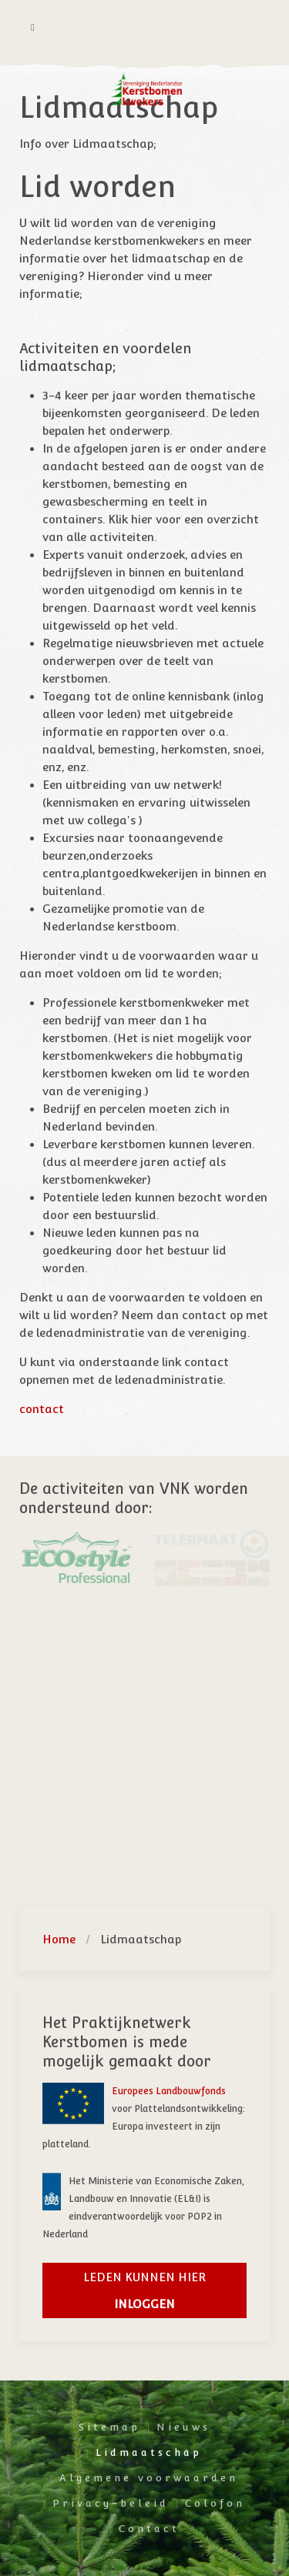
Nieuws (183, 2427)
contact (41, 1408)
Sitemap (109, 2427)
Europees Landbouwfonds (169, 2091)
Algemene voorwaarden (148, 2478)
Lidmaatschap (149, 2452)
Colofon (215, 2503)
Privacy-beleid (110, 2503)
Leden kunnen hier (144, 2290)
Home (59, 1939)
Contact (149, 2528)
